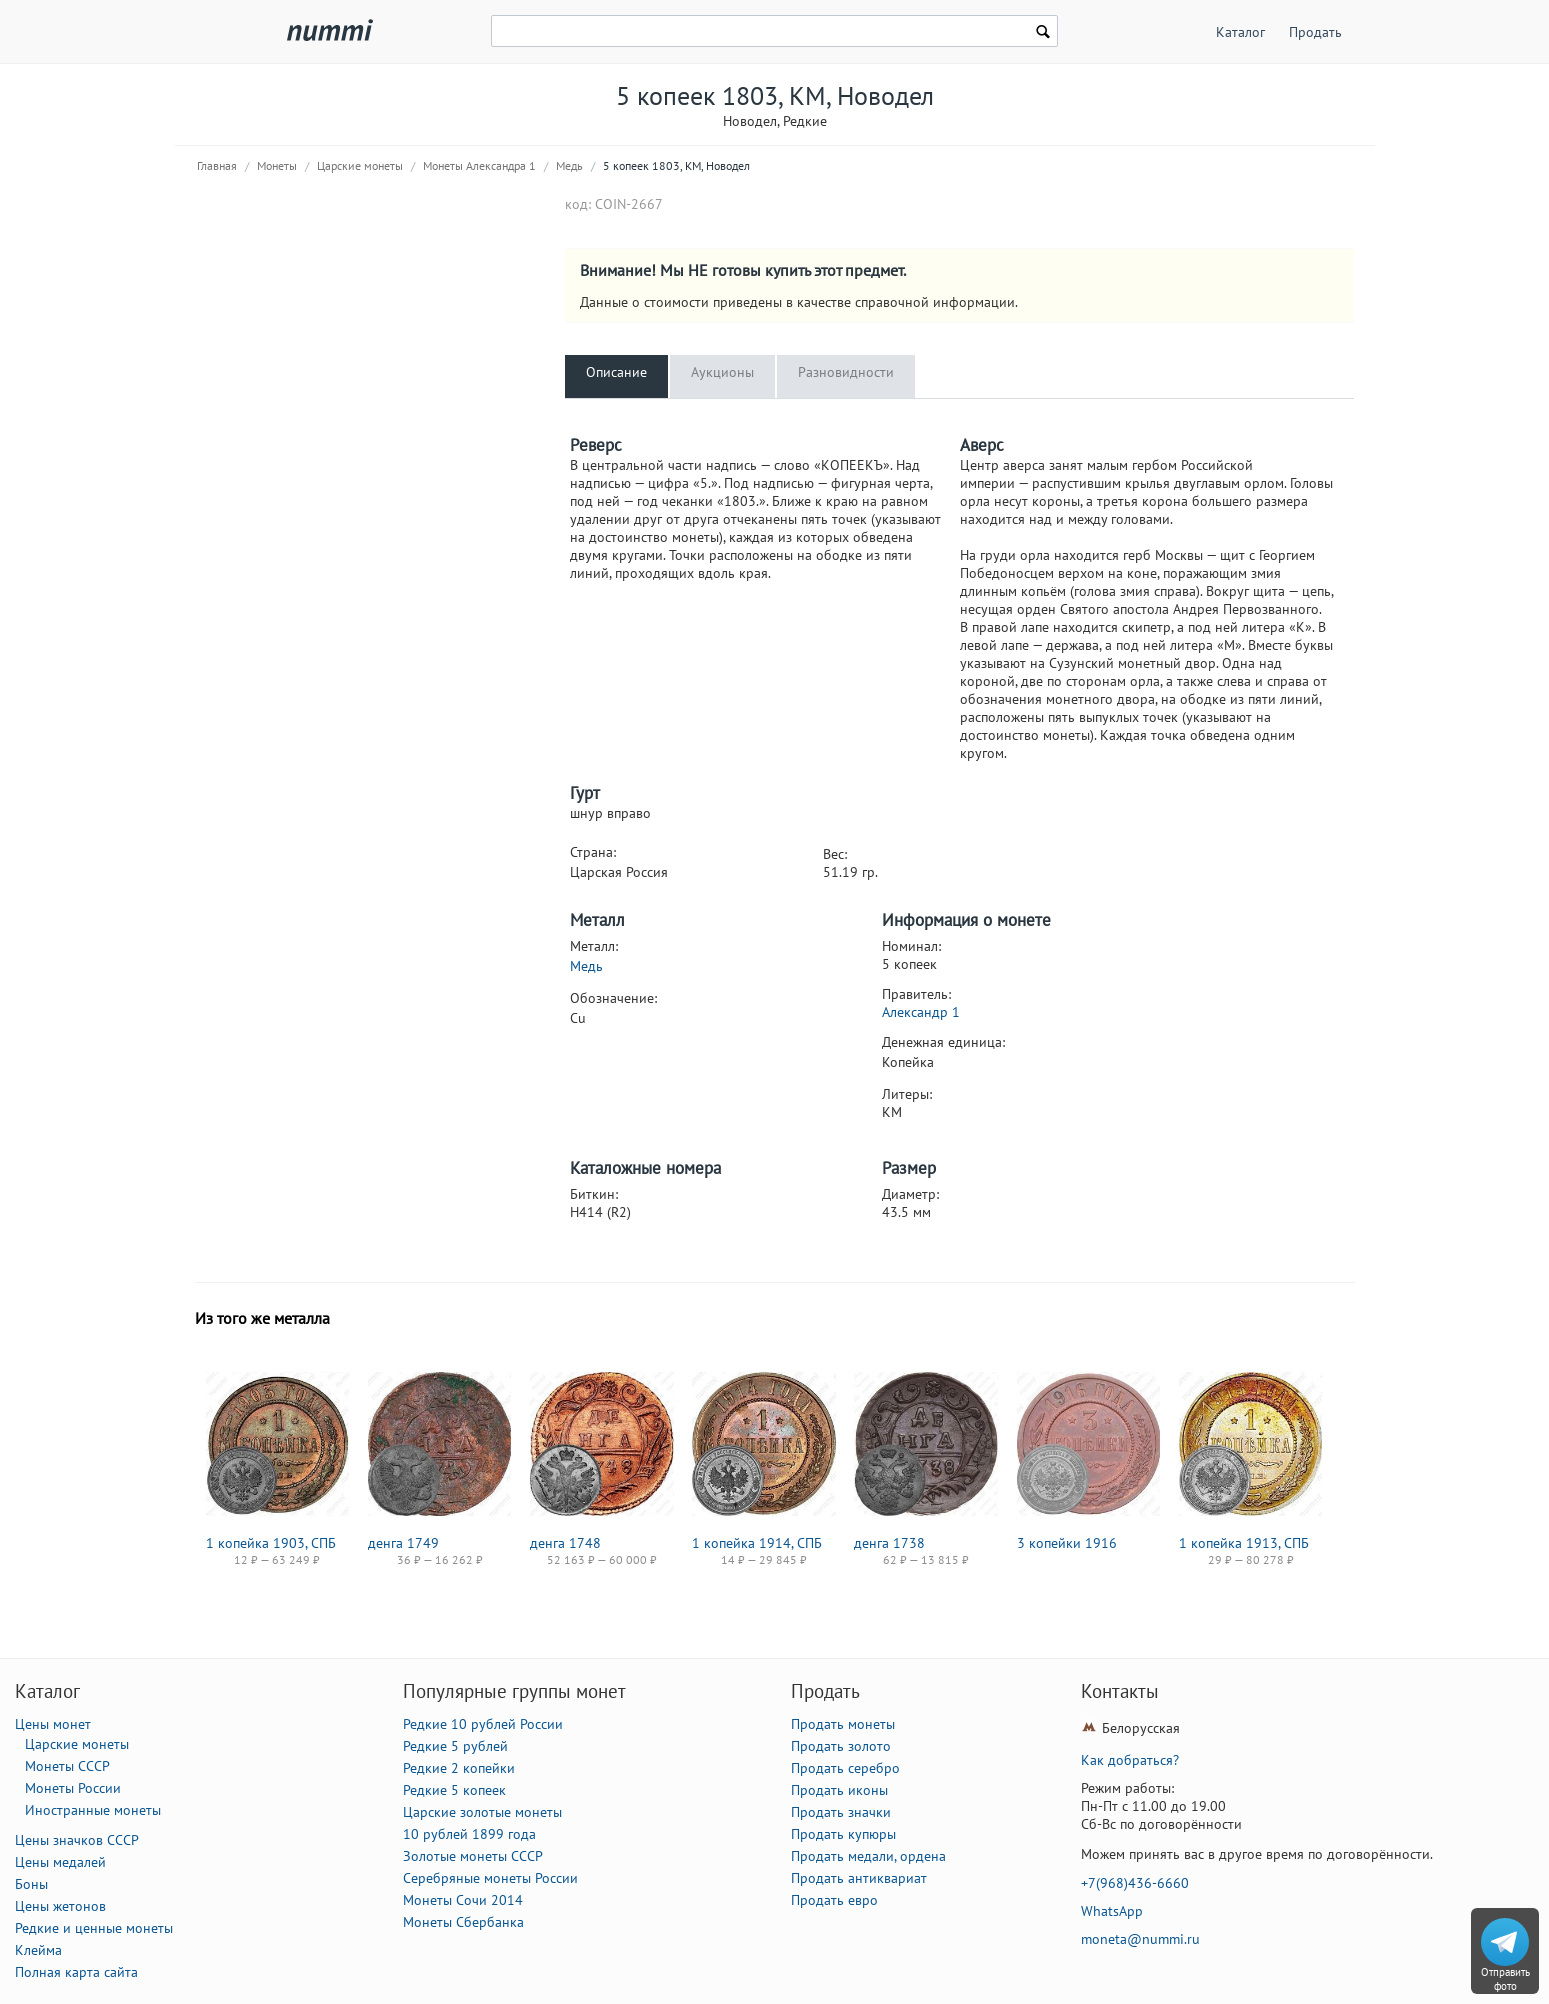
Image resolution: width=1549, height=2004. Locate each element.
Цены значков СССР (77, 1840)
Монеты (277, 165)
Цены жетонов (60, 1906)
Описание (616, 372)
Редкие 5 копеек (454, 1790)
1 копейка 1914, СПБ (757, 1543)
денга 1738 (889, 1543)
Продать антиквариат (859, 1878)
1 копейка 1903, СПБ (271, 1543)
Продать (1315, 32)
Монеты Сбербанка (463, 1922)
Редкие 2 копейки (459, 1768)
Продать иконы (839, 1790)
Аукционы (722, 372)
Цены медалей (60, 1862)
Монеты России (73, 1788)
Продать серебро (845, 1768)
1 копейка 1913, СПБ (1244, 1543)
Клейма (38, 1950)
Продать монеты (843, 1724)
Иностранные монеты (93, 1810)
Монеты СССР (67, 1766)
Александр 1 (921, 1012)
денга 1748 (565, 1543)
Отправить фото (1505, 1979)
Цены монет (53, 1724)
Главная (217, 165)
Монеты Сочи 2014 (463, 1900)
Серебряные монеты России (490, 1878)
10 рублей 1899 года (469, 1834)
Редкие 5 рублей (455, 1746)
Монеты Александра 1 (479, 165)
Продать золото (841, 1746)
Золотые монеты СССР (473, 1856)
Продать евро (834, 1900)
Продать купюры (843, 1834)
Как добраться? (1130, 1760)
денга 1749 (403, 1543)
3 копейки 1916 (1067, 1543)
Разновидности (846, 372)
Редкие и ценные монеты (94, 1928)
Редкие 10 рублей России (483, 1724)
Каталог (1240, 32)
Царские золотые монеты (482, 1812)
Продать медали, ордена (868, 1856)
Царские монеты (360, 165)
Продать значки (841, 1812)
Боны (31, 1884)
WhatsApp (1112, 1911)
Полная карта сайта (76, 1972)
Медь (569, 165)
